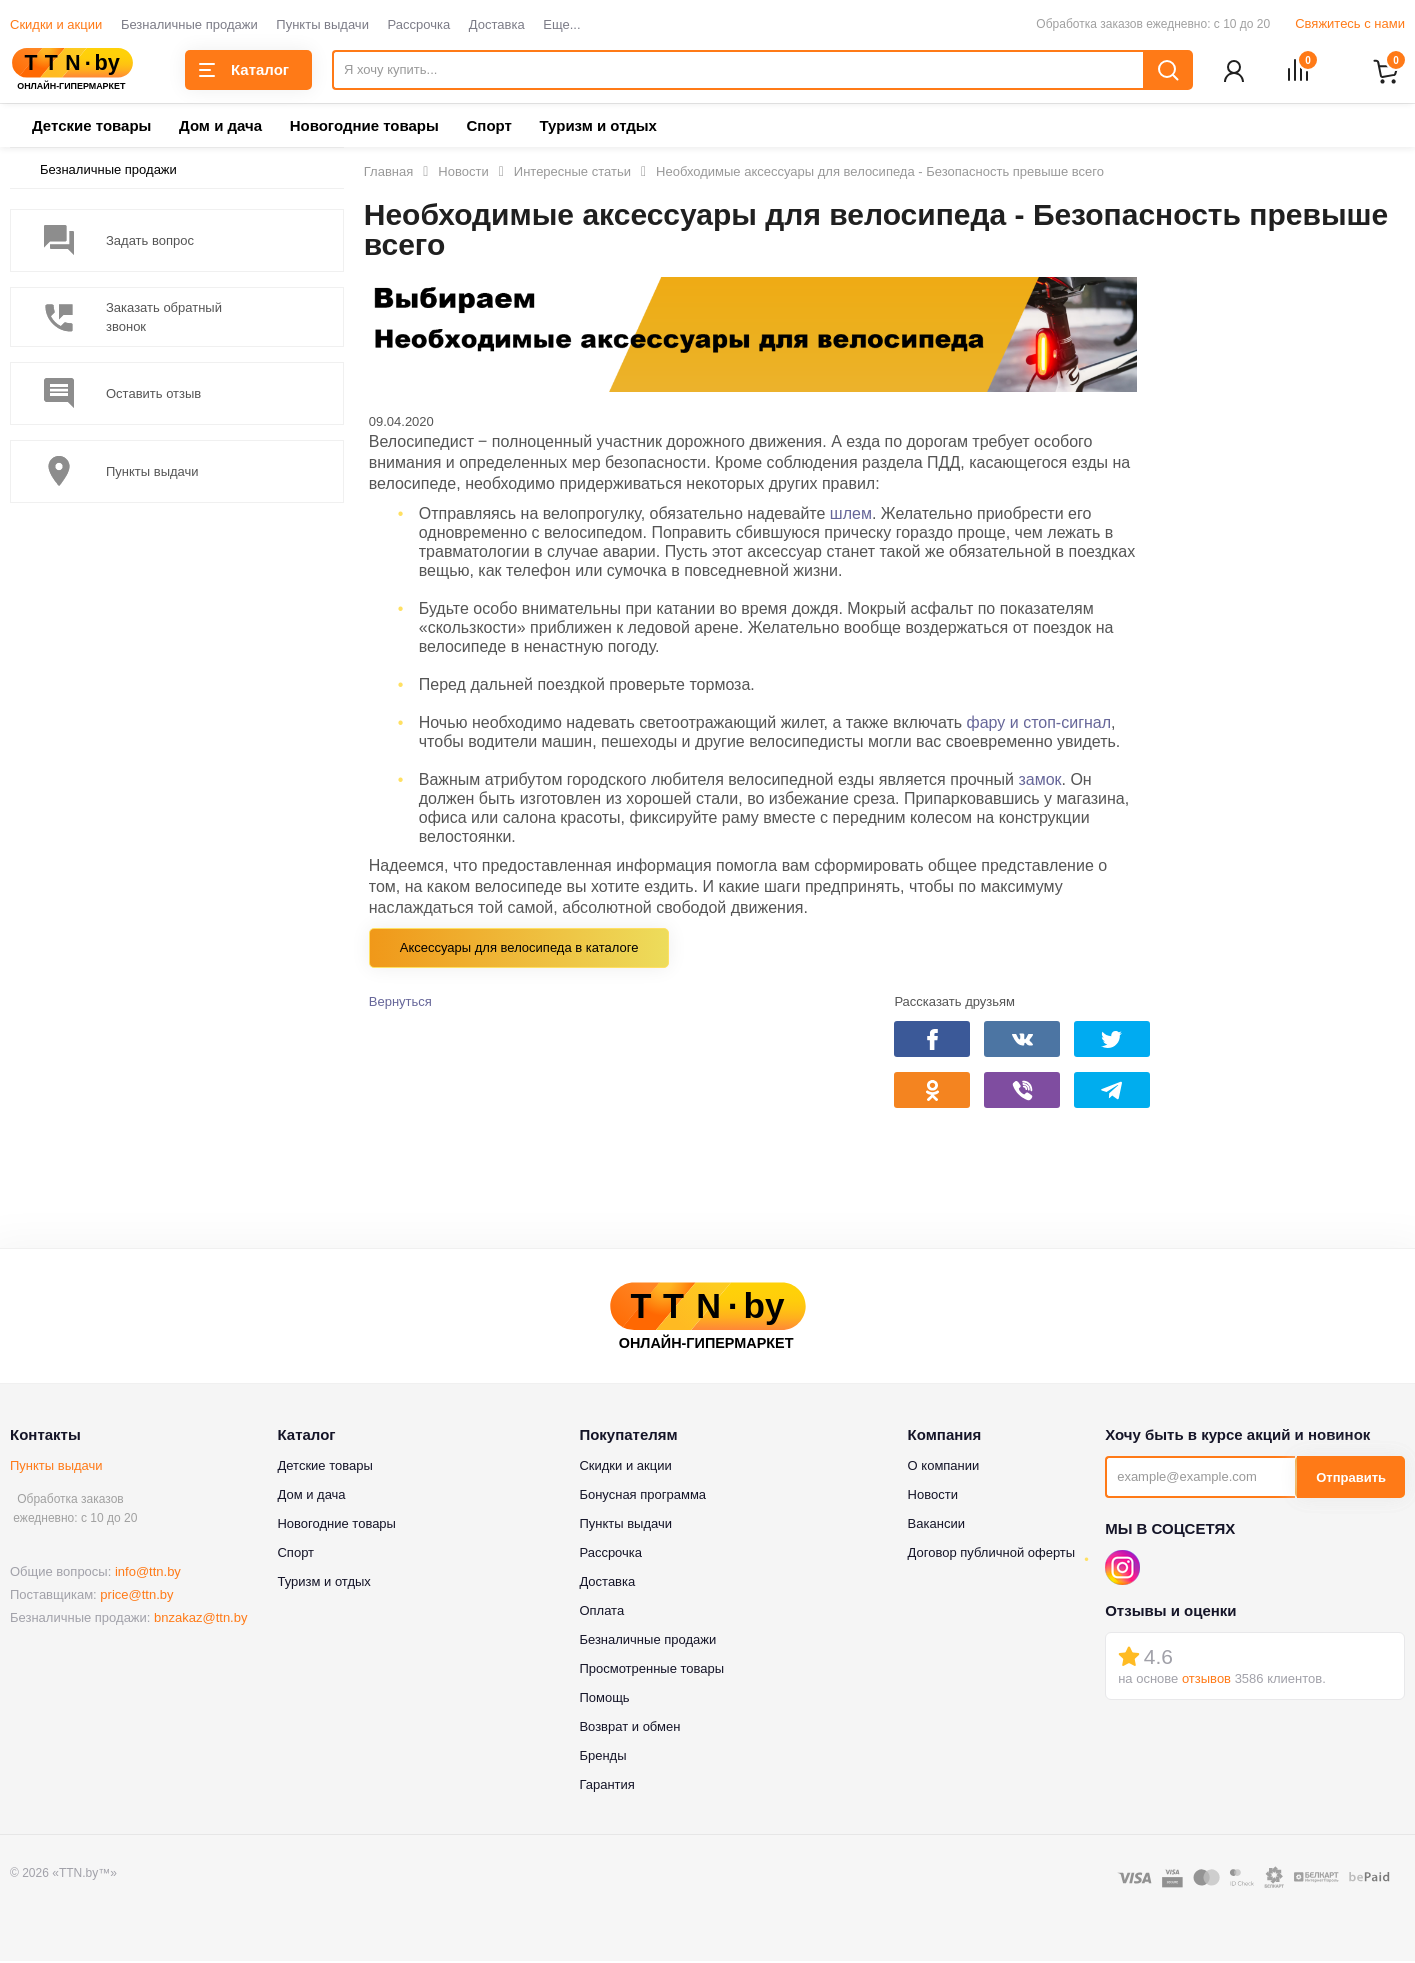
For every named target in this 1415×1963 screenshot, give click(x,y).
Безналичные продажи (189, 24)
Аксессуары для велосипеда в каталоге (519, 949)
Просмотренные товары (651, 1670)
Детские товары (91, 127)
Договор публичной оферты (992, 1554)
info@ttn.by (148, 1573)
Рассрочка (419, 24)
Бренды (602, 1757)
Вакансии (936, 1525)
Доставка (497, 24)
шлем (851, 515)
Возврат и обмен (629, 1728)
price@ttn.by (136, 1596)
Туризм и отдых (597, 127)
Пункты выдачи (322, 24)
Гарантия (606, 1786)
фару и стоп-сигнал (1039, 724)
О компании (944, 1467)
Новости (933, 1496)
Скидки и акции (56, 24)
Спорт (488, 127)
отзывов (1206, 1680)
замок (1039, 781)
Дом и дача (220, 127)
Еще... (561, 24)
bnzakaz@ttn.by (200, 1619)
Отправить (1351, 1479)
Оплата (601, 1612)
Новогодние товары (364, 127)
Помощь (604, 1699)
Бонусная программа (642, 1496)
